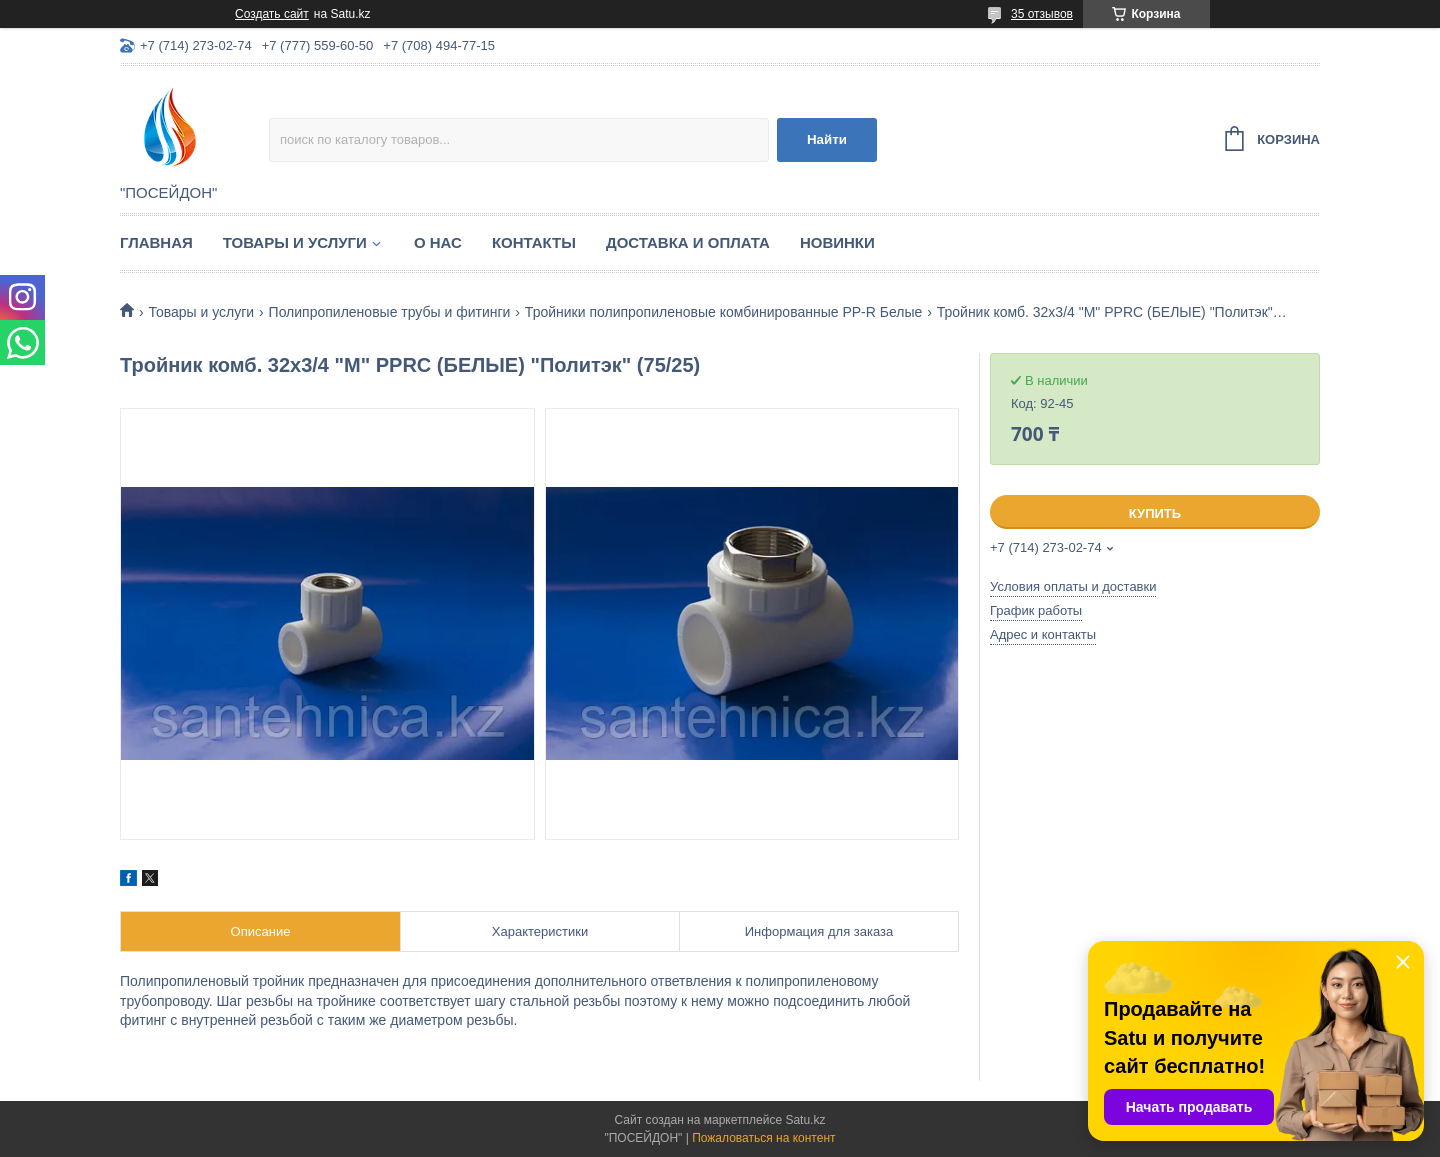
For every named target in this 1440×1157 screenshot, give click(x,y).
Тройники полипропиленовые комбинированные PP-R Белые (723, 312)
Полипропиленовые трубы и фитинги (390, 312)
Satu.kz (805, 1120)
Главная (156, 242)
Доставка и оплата (688, 242)
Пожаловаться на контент (763, 1138)
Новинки (837, 242)
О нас (438, 242)
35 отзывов (1042, 14)
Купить (1155, 513)
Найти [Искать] (827, 139)
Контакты (534, 242)
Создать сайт (272, 14)
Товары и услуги (295, 242)
